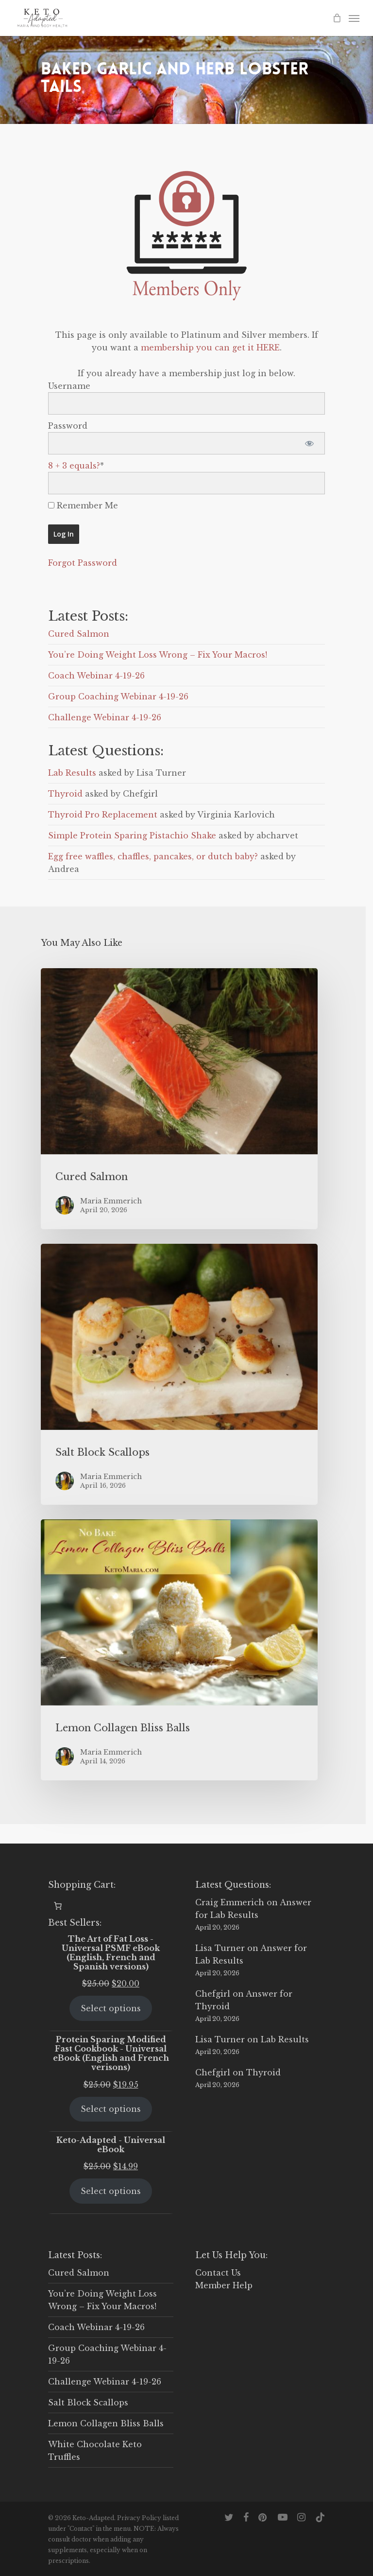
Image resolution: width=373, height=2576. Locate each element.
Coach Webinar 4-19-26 (96, 675)
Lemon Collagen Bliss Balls (106, 2423)
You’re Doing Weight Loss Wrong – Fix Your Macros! (157, 655)
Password (67, 426)
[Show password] (309, 443)
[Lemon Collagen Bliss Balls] (179, 1649)
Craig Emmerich (229, 1902)
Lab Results (72, 773)
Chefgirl (212, 1994)
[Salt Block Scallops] (179, 1374)
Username (69, 386)
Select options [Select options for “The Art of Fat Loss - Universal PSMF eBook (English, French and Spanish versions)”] (111, 2008)
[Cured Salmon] (179, 1098)
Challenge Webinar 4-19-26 (104, 717)
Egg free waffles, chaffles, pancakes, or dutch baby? (153, 856)
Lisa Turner (220, 1948)
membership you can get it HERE (210, 347)
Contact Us (218, 2273)
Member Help (224, 2285)
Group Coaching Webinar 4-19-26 (118, 696)
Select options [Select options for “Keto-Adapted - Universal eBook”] (111, 2191)
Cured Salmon (78, 634)
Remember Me (83, 505)
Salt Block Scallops (88, 2402)
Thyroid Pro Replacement (102, 814)
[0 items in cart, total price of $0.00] (58, 1905)
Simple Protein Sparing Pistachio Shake (132, 835)
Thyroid (65, 794)
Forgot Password (82, 563)
